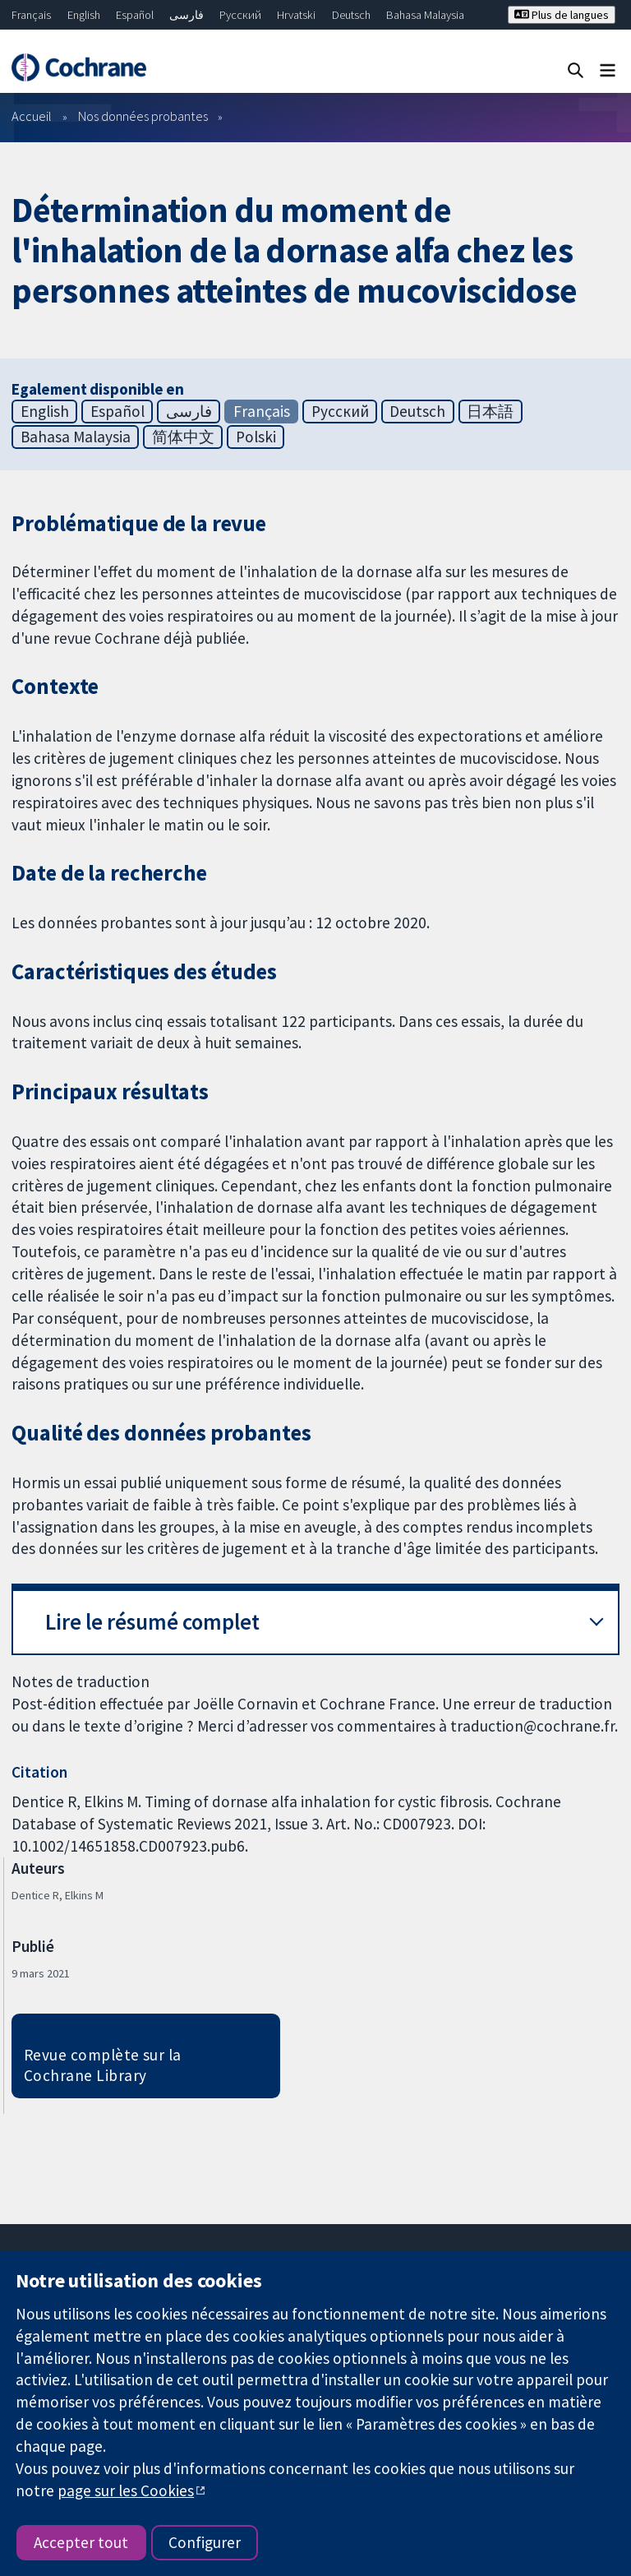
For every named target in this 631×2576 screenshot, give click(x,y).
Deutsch (351, 14)
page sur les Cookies (126, 2490)
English (83, 14)
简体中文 (183, 436)
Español (135, 14)
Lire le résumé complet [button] (152, 1621)
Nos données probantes (143, 116)
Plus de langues (561, 14)
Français (31, 14)
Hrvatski (296, 14)
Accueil (32, 116)
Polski (256, 436)
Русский (240, 14)
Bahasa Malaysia (425, 14)
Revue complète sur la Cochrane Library (103, 2065)
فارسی (186, 14)
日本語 (490, 411)
